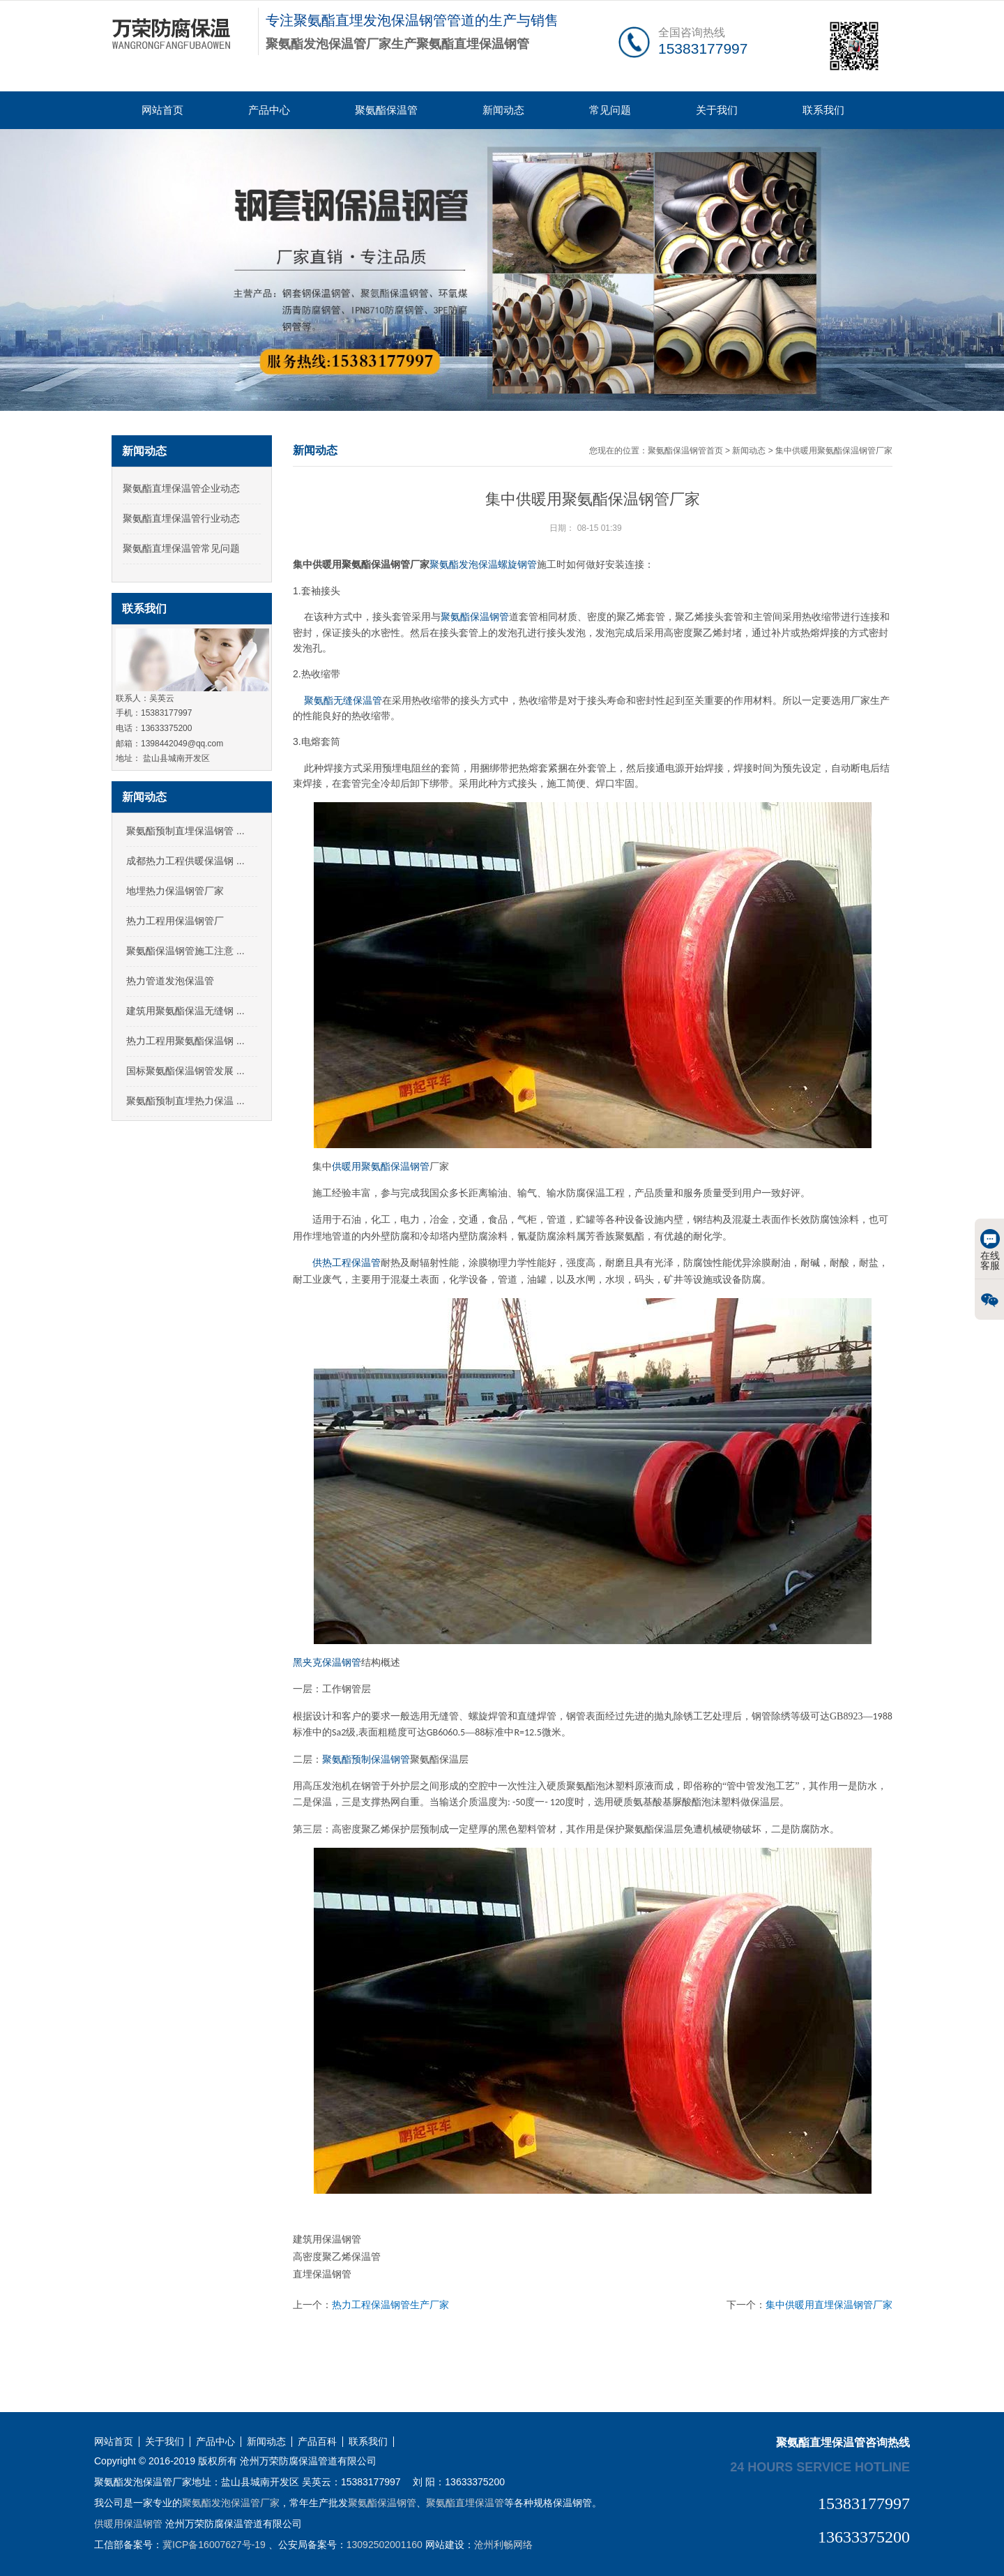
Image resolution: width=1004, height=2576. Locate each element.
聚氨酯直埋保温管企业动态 (181, 488)
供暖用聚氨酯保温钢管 (380, 1166)
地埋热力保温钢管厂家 (175, 890)
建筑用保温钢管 (327, 2239)
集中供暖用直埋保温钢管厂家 (829, 2304)
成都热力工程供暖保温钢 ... (185, 860)
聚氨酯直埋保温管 (465, 2502)
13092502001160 (385, 2544)
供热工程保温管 (346, 1263)
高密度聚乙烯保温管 (337, 2256)
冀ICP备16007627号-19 (214, 2544)
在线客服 (990, 1250)
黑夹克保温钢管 (327, 1662)
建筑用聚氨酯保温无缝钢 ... (185, 1010)
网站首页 (162, 110)
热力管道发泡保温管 (170, 980)
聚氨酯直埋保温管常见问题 (181, 548)
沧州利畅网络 (503, 2544)
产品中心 (269, 110)
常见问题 (610, 110)
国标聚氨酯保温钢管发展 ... (185, 1070)
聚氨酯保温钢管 (475, 616)
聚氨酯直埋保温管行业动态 (181, 518)
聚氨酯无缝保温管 (343, 700)
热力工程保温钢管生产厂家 (390, 2304)
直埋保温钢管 (322, 2274)
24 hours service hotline (820, 2466)
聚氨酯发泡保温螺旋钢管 (483, 564)
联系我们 (823, 110)
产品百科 (317, 2441)
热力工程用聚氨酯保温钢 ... (185, 1040)
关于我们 (717, 110)
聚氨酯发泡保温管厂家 (231, 2502)
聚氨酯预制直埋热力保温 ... (185, 1100)
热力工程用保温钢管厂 (175, 920)
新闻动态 (503, 110)
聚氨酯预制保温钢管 (366, 1759)
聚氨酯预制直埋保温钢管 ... (185, 830)
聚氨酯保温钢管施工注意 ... (185, 950)
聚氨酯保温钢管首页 (685, 450)
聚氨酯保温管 (386, 110)
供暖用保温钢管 (128, 2523)
